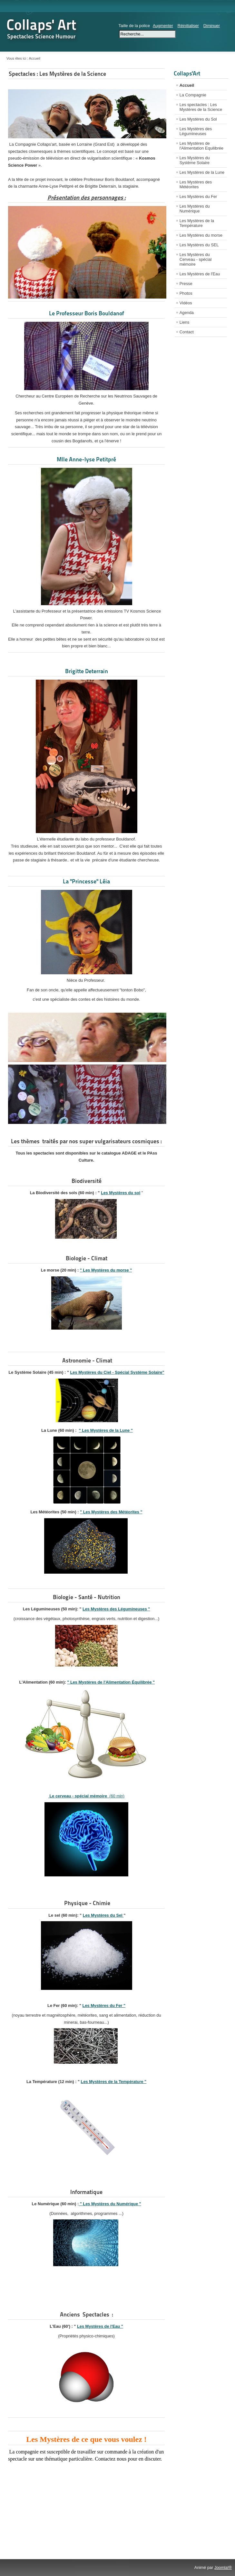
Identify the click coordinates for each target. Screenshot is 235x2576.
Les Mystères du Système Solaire (195, 160)
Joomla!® (223, 2567)
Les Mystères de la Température (197, 223)
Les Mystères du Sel (103, 1915)
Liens (185, 322)
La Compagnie (193, 95)
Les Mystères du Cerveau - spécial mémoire (196, 259)
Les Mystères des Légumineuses (196, 131)
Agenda (187, 312)
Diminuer (211, 25)
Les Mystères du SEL (199, 244)
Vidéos (186, 302)
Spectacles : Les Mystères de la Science (57, 73)
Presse (186, 283)
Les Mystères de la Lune (202, 172)
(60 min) (86, 1796)
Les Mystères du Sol (198, 119)
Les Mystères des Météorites (196, 184)
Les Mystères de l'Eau (200, 273)
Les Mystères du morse (201, 235)
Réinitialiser (188, 25)
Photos (186, 293)
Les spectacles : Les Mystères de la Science (201, 107)
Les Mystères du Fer (198, 196)
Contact (187, 331)
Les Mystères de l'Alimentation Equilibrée (201, 146)
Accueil (187, 85)
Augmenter (163, 25)
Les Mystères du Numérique (195, 208)
